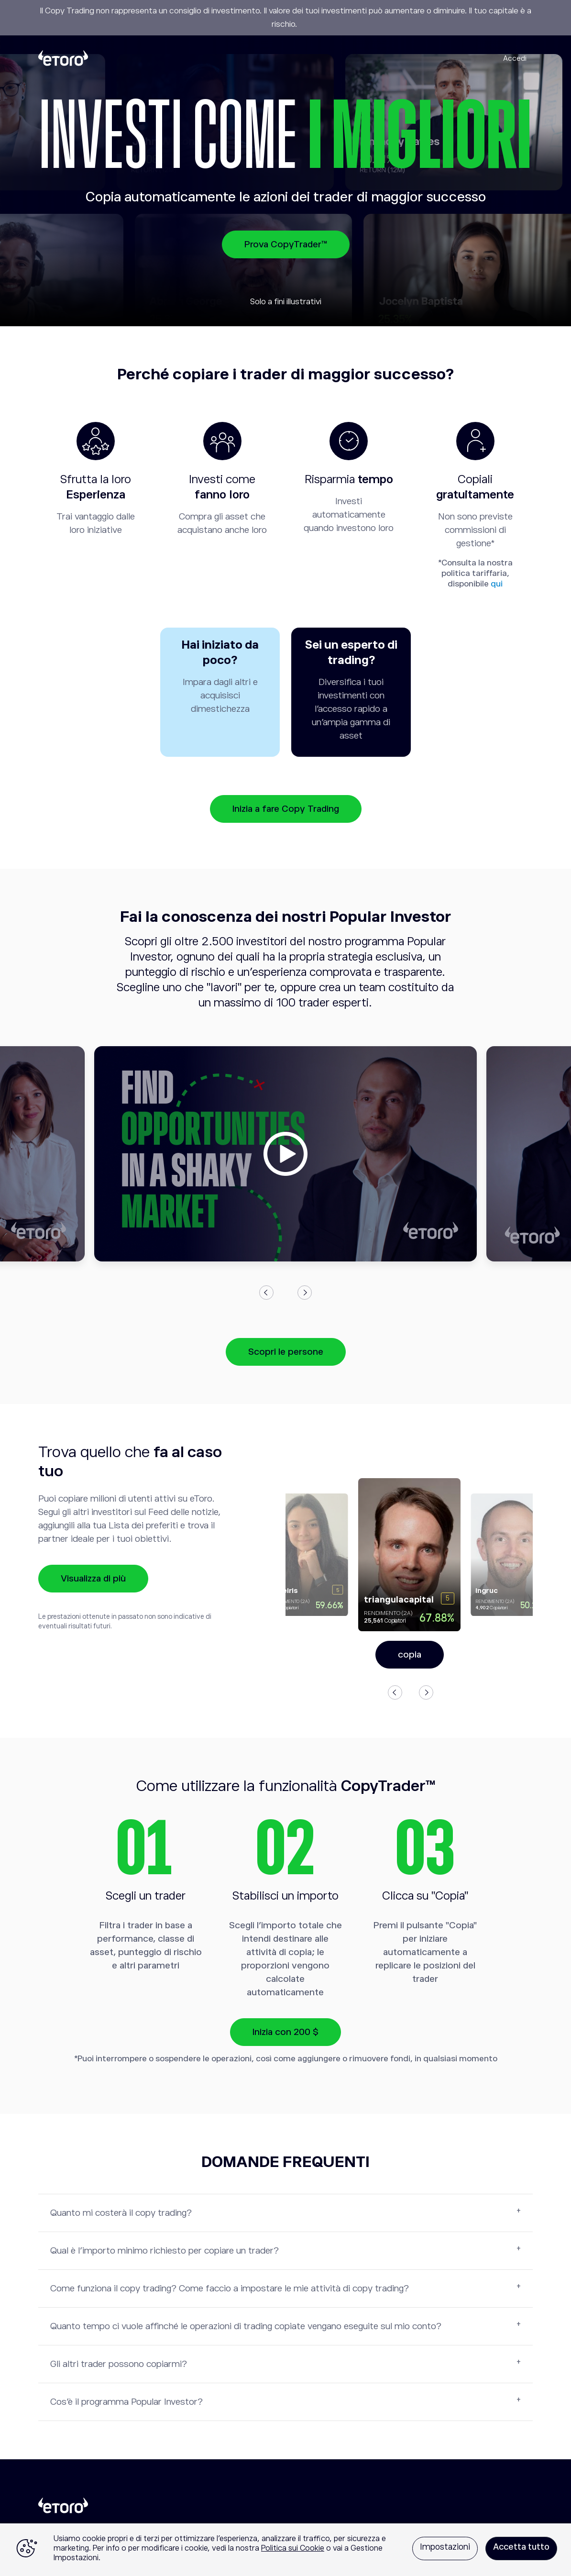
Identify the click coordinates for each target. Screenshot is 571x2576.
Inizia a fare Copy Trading (285, 809)
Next (304, 1292)
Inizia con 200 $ (285, 2032)
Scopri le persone (285, 1352)
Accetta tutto (521, 2547)
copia (409, 1654)
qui (497, 583)
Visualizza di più (93, 1578)
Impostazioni (445, 2547)
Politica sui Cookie (292, 2548)
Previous (266, 1292)
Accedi (515, 58)
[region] (285, 2549)
